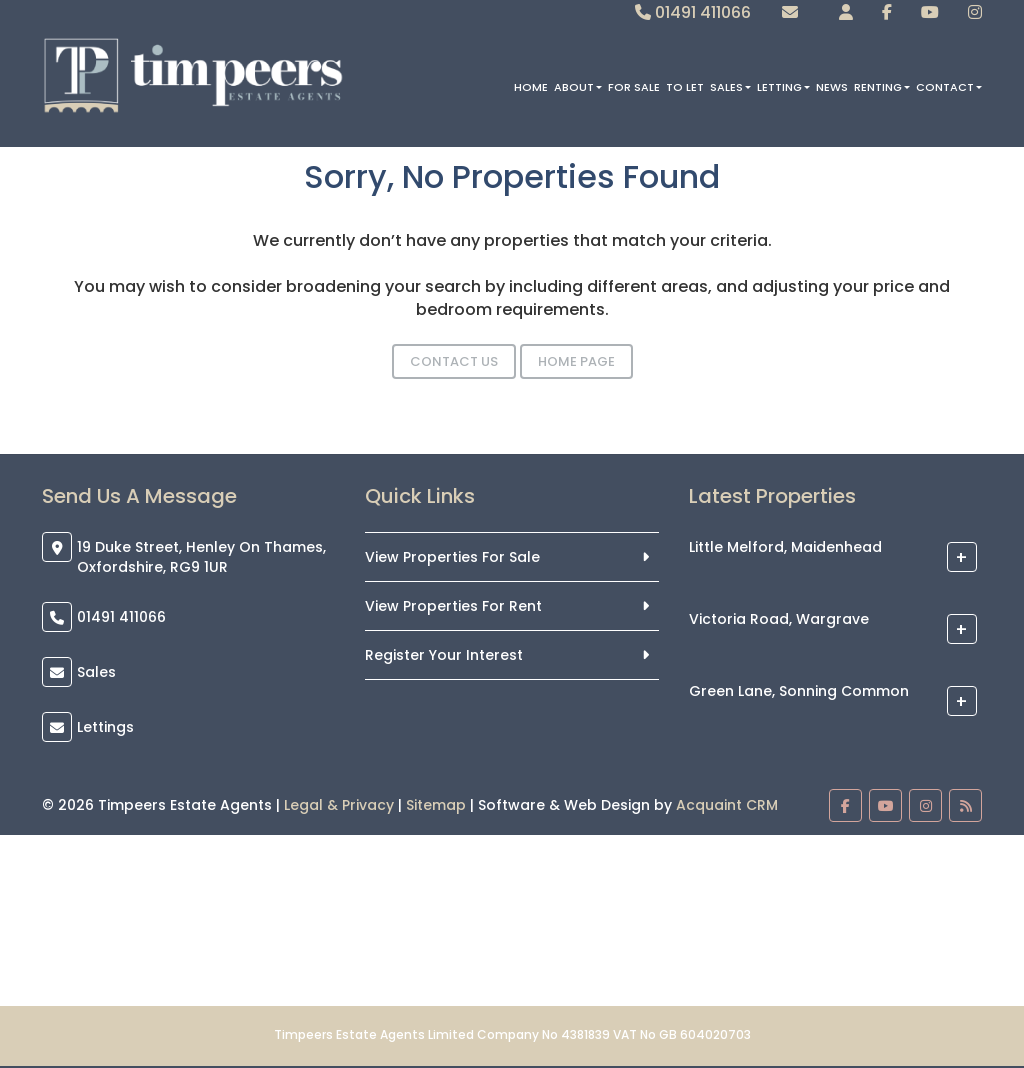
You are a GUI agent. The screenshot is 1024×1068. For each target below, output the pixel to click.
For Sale (634, 87)
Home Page (576, 361)
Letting (783, 87)
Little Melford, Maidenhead (785, 548)
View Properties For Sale (452, 557)
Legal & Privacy (339, 805)
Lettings (105, 727)
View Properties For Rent (453, 606)
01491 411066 (693, 12)
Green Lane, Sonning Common (799, 692)
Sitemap (436, 805)
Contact (949, 87)
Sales (730, 87)
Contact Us (454, 361)
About (578, 87)
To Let (685, 87)
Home (531, 87)
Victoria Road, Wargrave (779, 620)
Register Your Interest (444, 655)
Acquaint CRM (727, 805)
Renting (882, 87)
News (832, 87)
